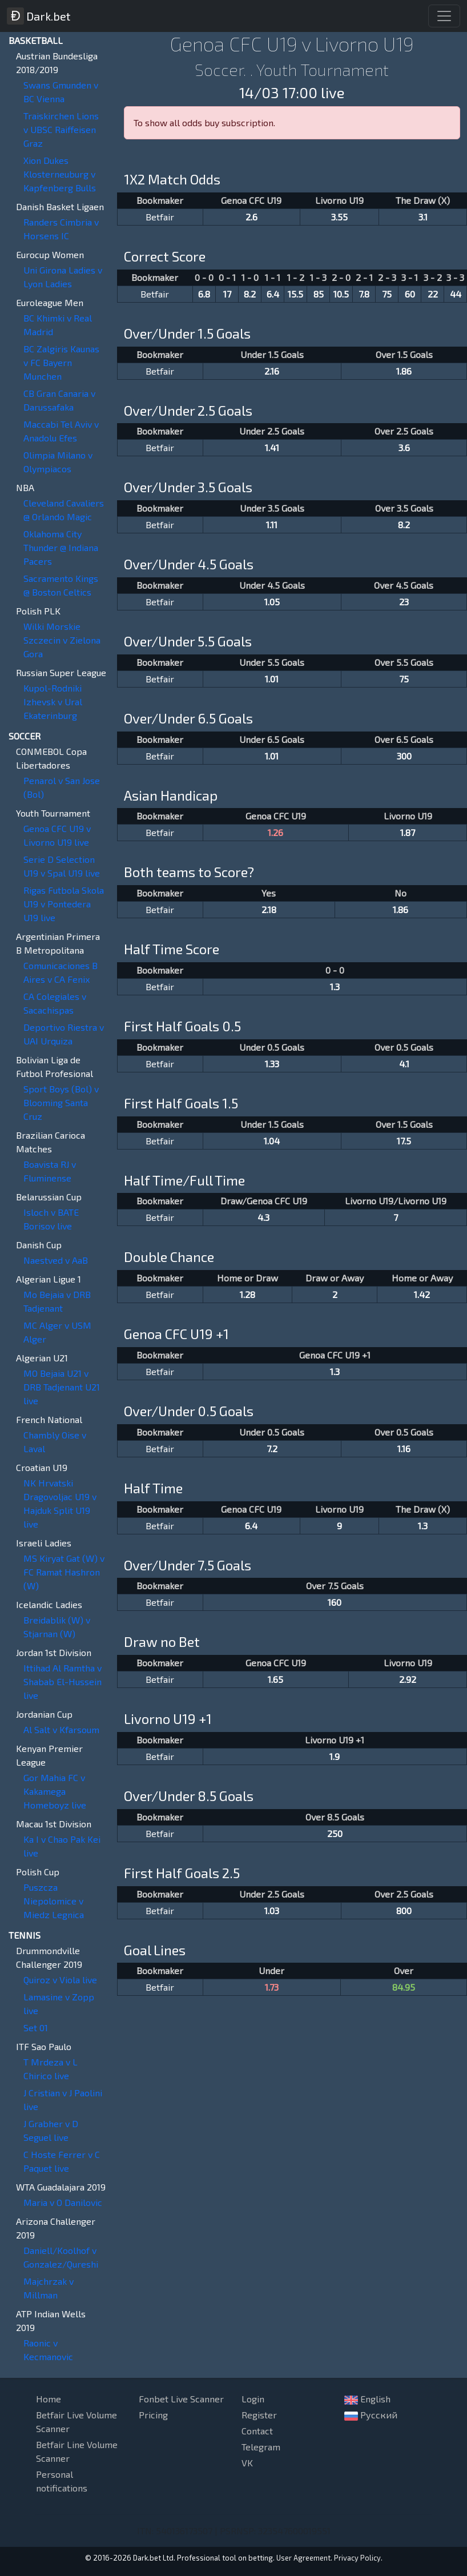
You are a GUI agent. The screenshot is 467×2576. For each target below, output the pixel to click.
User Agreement (303, 2557)
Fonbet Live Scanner (181, 2398)
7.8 (364, 293)
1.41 (272, 447)
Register (259, 2414)
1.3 (335, 986)
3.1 (423, 216)
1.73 (272, 1987)
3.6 (404, 447)
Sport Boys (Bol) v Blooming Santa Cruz (61, 1102)
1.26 (275, 832)
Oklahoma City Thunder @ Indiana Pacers (60, 547)
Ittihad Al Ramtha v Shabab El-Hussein (62, 1681)
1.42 (422, 1294)
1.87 (407, 832)
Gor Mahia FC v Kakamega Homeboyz (54, 1791)
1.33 (272, 1063)
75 (387, 293)
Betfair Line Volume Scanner (77, 2451)
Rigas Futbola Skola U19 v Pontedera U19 (63, 904)
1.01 (272, 678)
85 (318, 293)
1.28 (247, 1294)
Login (252, 2398)
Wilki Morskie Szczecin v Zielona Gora (61, 640)
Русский (370, 2415)
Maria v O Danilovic (62, 2202)
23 (404, 601)
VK (247, 2462)
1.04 (272, 1140)
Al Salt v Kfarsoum (61, 1729)
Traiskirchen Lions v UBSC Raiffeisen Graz (61, 129)
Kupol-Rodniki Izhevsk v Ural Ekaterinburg (52, 701)
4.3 (263, 1217)
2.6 (251, 216)
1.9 (334, 1756)
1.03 (271, 1910)
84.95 (403, 1987)
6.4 (273, 293)
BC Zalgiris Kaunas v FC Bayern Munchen (61, 362)
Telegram (260, 2446)
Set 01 (35, 2027)
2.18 (268, 909)
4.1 (404, 1063)
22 (433, 293)
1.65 (275, 1679)
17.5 (404, 1140)
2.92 (407, 1679)
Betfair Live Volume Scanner (76, 2421)
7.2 (272, 1448)
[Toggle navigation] (444, 16)
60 (410, 293)
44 (455, 293)
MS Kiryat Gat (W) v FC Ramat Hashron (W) (63, 1572)
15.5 (295, 293)
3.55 (339, 216)
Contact (257, 2430)
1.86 (404, 370)
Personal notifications (61, 2481)
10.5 (341, 293)
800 (404, 1910)
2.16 (271, 370)
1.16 (403, 1448)
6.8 (204, 293)
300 (404, 755)
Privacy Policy (357, 2557)
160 (334, 1602)
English (367, 2399)
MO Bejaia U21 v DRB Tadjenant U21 (61, 1387)
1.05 (272, 601)
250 (335, 1833)
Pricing (153, 2414)
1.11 (271, 524)
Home (48, 2398)
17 (227, 293)
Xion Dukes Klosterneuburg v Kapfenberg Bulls (59, 174)
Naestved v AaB (55, 1260)
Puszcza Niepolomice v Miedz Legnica (53, 1901)
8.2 (250, 293)
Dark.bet (38, 16)
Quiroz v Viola (60, 1979)
